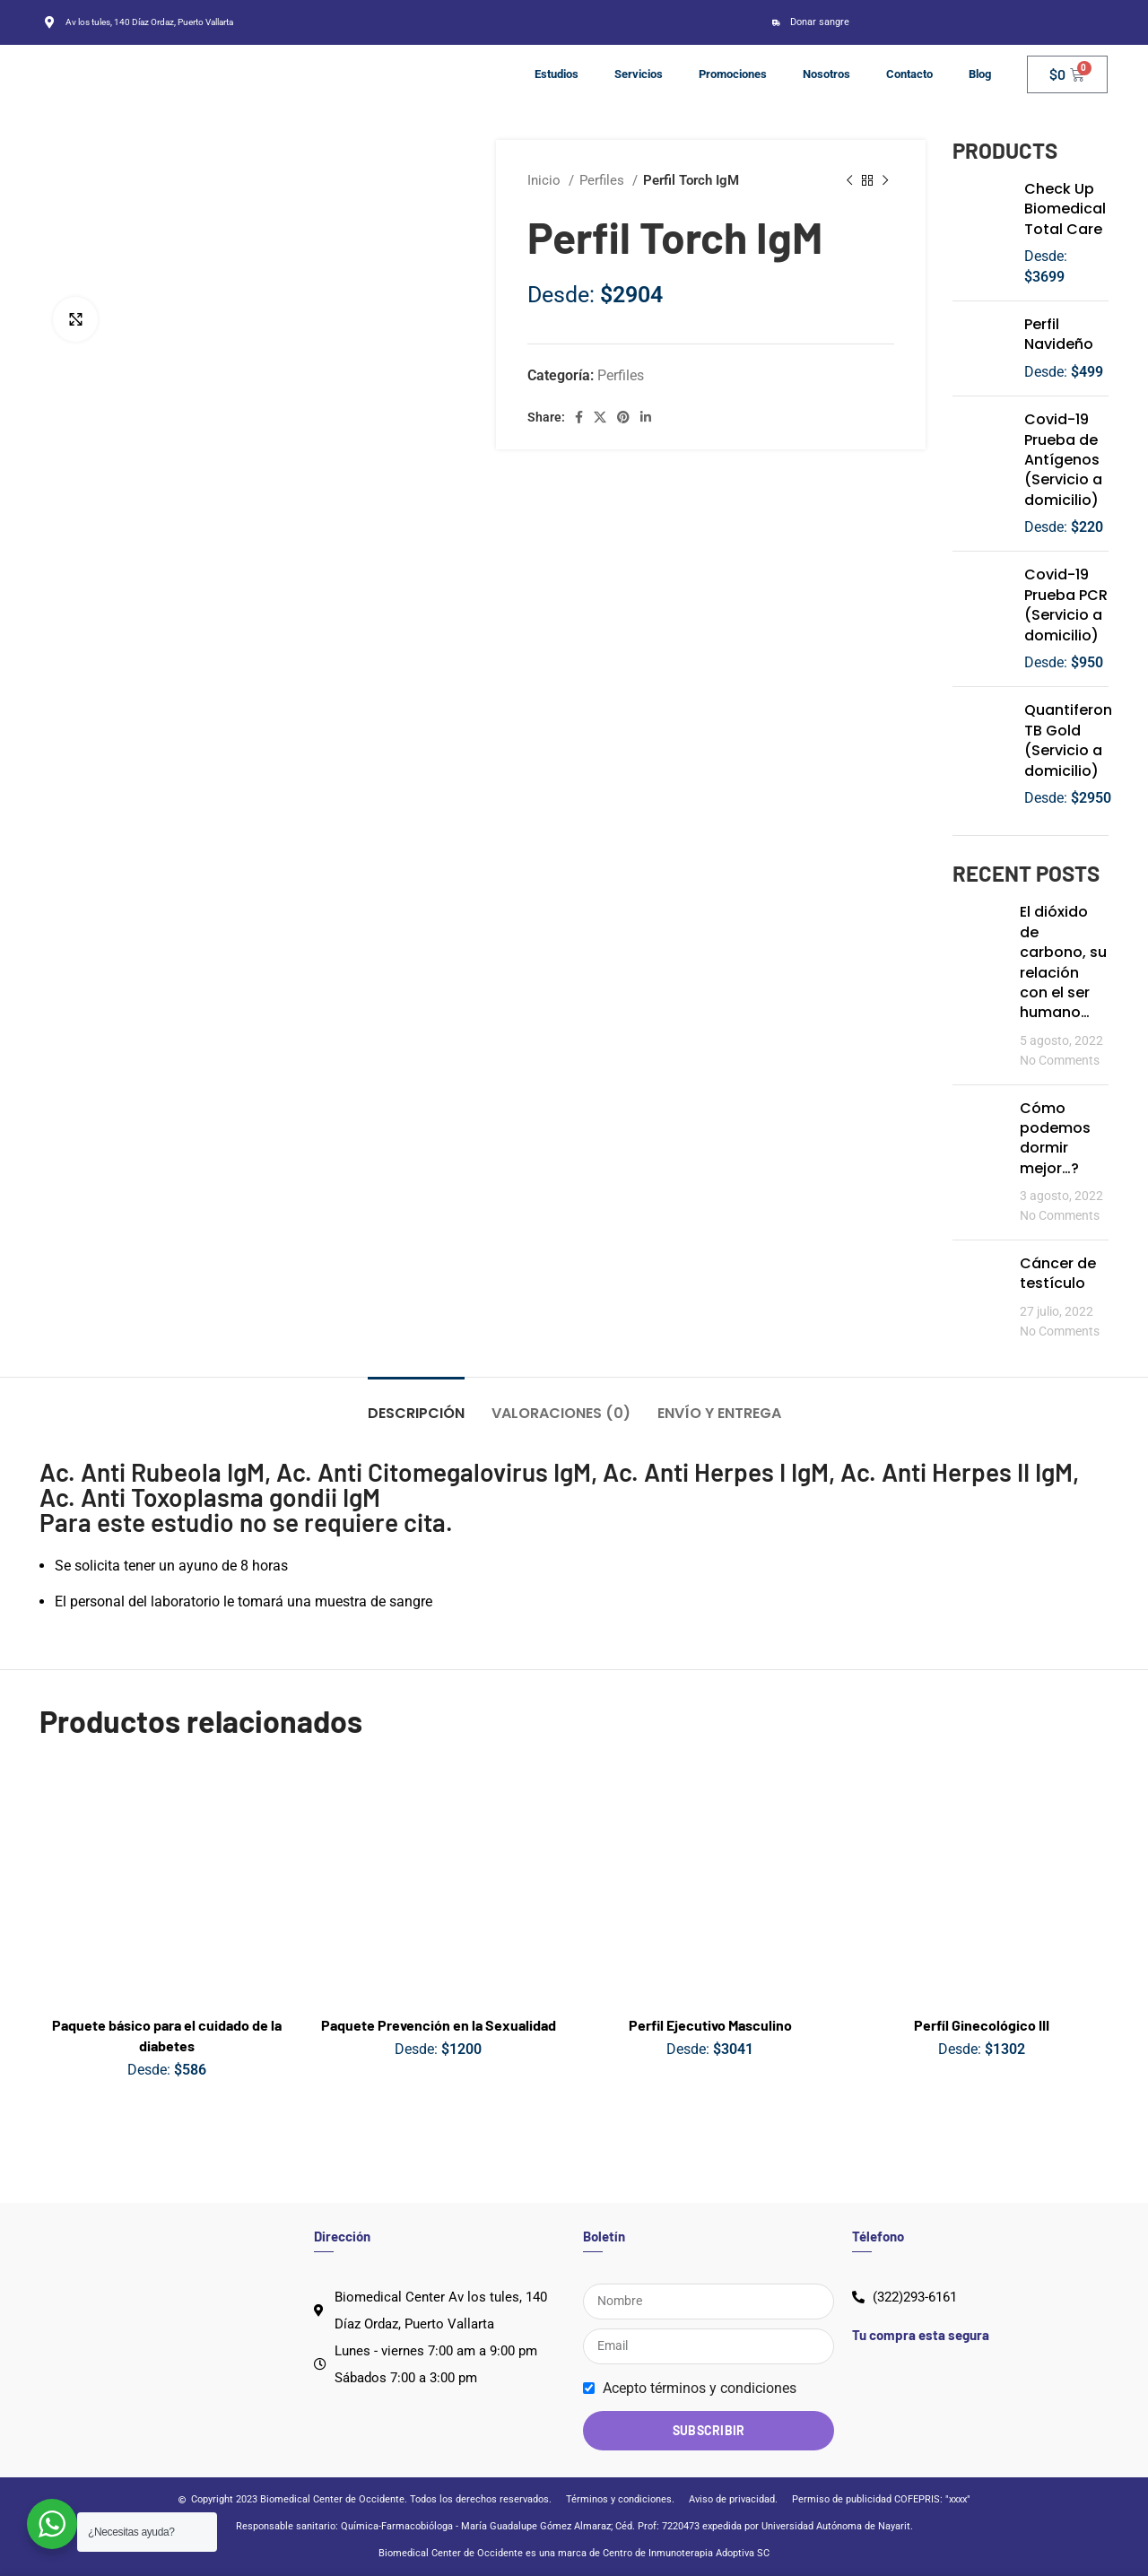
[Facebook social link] (579, 417)
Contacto (909, 74)
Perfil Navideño (1058, 334)
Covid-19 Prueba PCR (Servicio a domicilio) (1066, 605)
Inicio (545, 180)
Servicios (638, 74)
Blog (980, 74)
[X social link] (600, 417)
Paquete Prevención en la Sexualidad (438, 2024)
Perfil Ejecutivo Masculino (710, 2024)
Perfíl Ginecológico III (981, 2024)
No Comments (1060, 1060)
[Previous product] (849, 180)
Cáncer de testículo (1058, 1273)
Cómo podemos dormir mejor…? (1055, 1138)
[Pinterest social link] (623, 417)
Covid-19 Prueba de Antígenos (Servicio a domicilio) (1063, 460)
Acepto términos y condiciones (699, 2388)
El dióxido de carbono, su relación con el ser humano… (1063, 962)
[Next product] (885, 180)
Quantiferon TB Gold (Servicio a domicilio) (1068, 740)
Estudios (556, 74)
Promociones (733, 74)
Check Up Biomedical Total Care (1065, 209)
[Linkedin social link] (646, 417)
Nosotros (826, 74)
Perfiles (603, 180)
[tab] (416, 1404)
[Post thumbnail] (979, 986)
